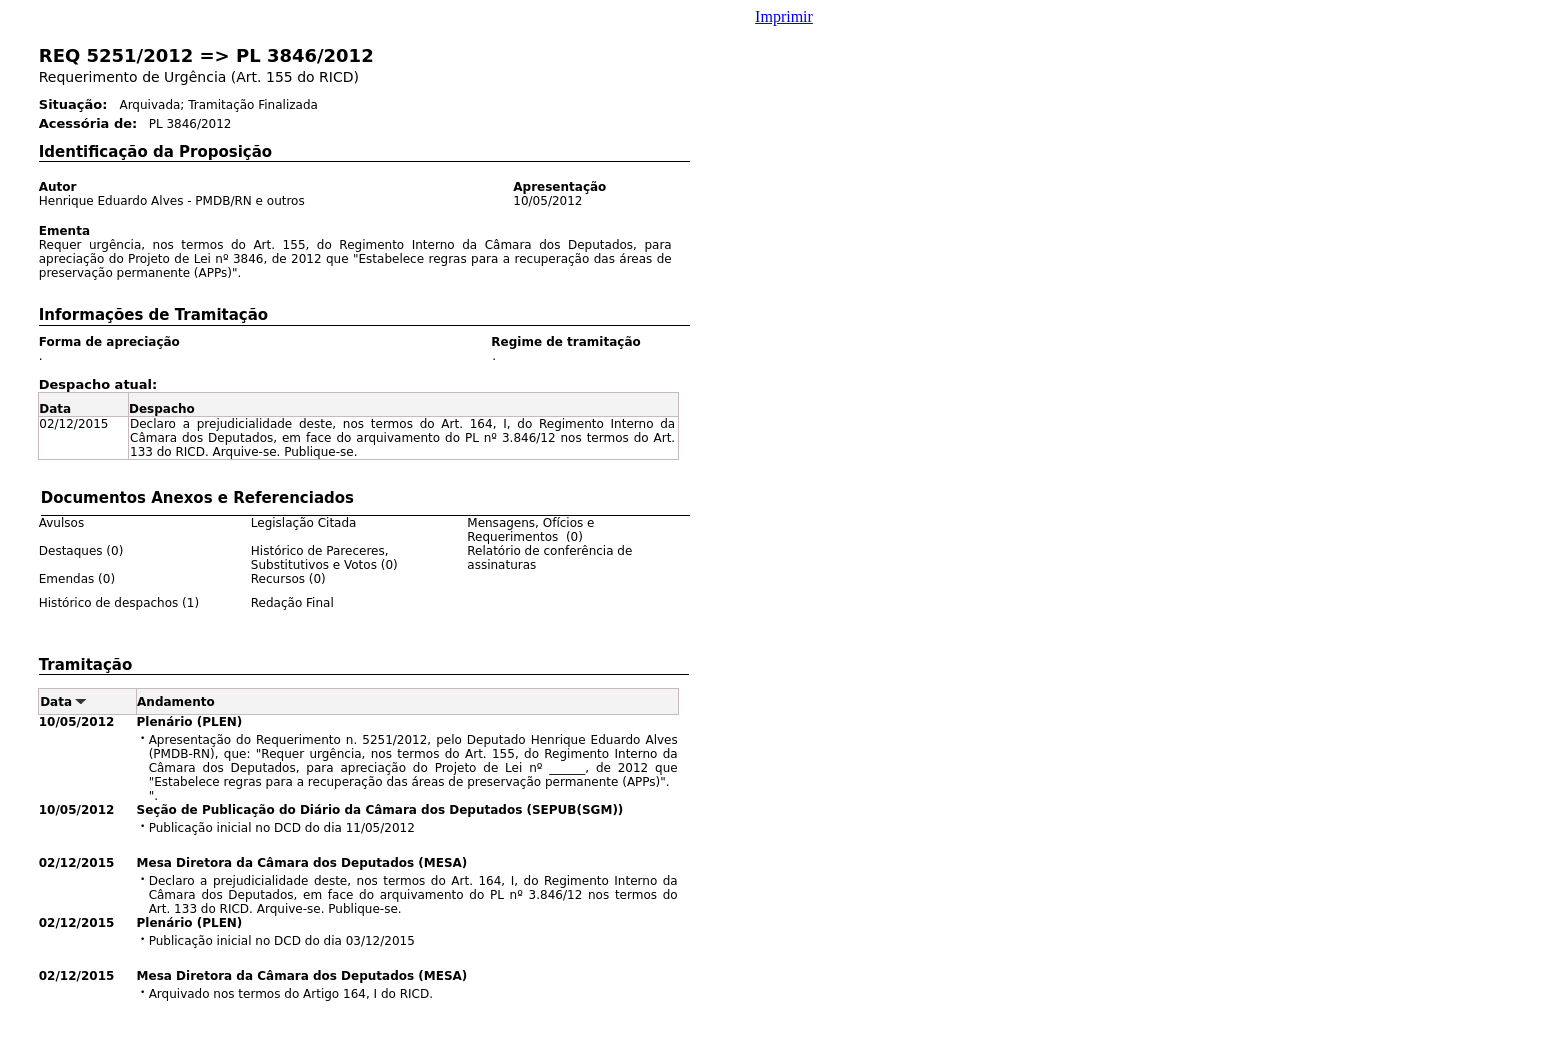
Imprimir (784, 16)
